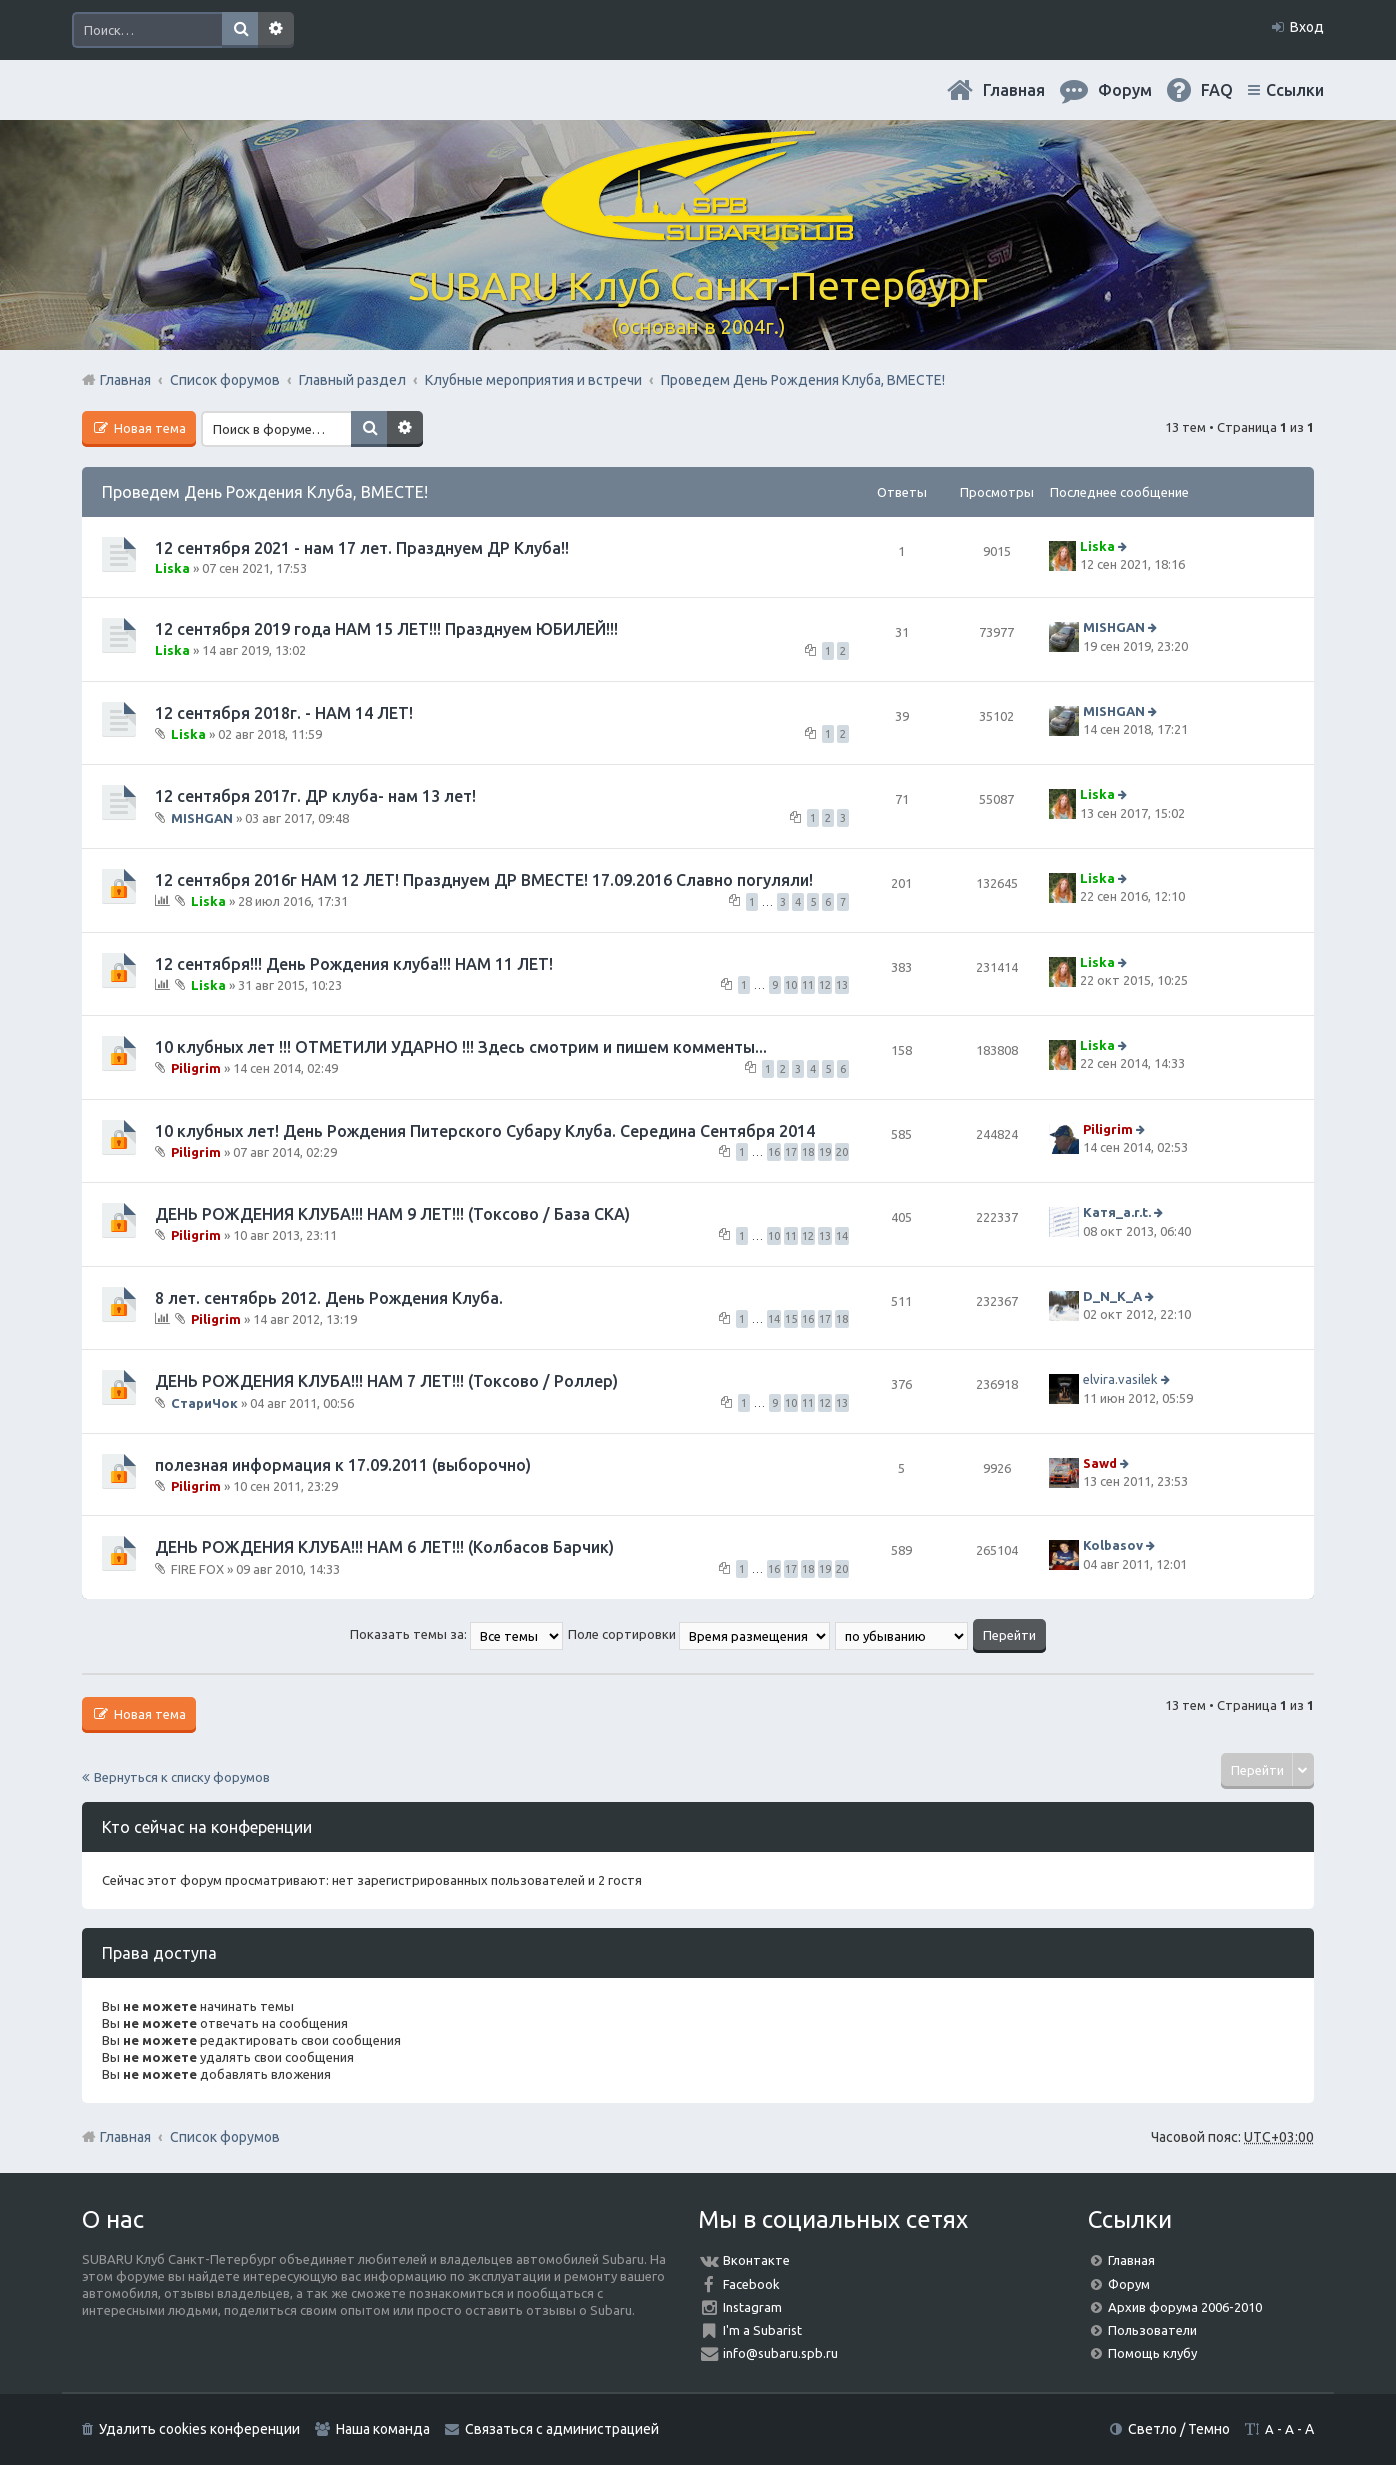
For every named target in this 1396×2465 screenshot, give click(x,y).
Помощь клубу (1152, 2353)
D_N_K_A (1112, 1296)
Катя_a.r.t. (1117, 1212)
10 (791, 985)
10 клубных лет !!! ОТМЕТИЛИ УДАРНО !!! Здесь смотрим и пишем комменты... (461, 1047)
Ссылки (1295, 90)
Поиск (240, 30)
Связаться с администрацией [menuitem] (562, 2429)
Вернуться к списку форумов (182, 1777)
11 (808, 985)
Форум (1129, 2284)
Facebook (751, 2284)
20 (842, 1152)
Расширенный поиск (276, 30)
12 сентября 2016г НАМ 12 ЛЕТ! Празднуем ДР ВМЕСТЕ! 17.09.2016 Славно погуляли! (484, 880)
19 (825, 1152)
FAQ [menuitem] (1217, 90)
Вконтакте (756, 2260)
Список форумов (225, 2137)
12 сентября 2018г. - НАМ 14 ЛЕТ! (284, 713)
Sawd (1100, 1463)
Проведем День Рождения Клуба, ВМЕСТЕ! (265, 492)
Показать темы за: (456, 1634)
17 (791, 1152)
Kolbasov (1113, 1545)
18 (808, 1152)
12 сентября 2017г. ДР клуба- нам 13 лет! (315, 796)
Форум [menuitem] (1125, 90)
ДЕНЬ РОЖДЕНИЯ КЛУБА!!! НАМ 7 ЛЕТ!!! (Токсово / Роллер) (386, 1381)
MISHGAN (1114, 628)
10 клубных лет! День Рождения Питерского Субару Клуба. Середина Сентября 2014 (485, 1131)
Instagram (752, 2307)
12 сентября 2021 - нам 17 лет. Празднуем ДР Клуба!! (362, 548)
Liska (172, 568)
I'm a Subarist (762, 2330)
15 (791, 1319)
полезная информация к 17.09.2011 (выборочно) (343, 1465)
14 (842, 1236)
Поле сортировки (699, 1634)
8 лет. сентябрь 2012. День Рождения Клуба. (329, 1298)
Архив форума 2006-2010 (1185, 2307)
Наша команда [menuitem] (383, 2429)
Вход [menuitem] (1307, 27)
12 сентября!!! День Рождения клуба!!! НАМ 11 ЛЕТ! (354, 964)
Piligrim (196, 1068)
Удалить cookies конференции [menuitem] (199, 2429)
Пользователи (1152, 2330)
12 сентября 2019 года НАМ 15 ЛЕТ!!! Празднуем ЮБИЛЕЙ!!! (386, 629)
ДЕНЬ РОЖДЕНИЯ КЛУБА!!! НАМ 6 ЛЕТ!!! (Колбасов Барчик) (384, 1547)
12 (825, 985)
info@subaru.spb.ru (780, 2353)
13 (842, 985)
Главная (1014, 90)
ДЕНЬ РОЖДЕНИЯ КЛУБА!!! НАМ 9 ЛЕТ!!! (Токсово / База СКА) (392, 1214)
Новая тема (148, 428)
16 (774, 1152)
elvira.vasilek (1120, 1379)
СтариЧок (204, 1402)
